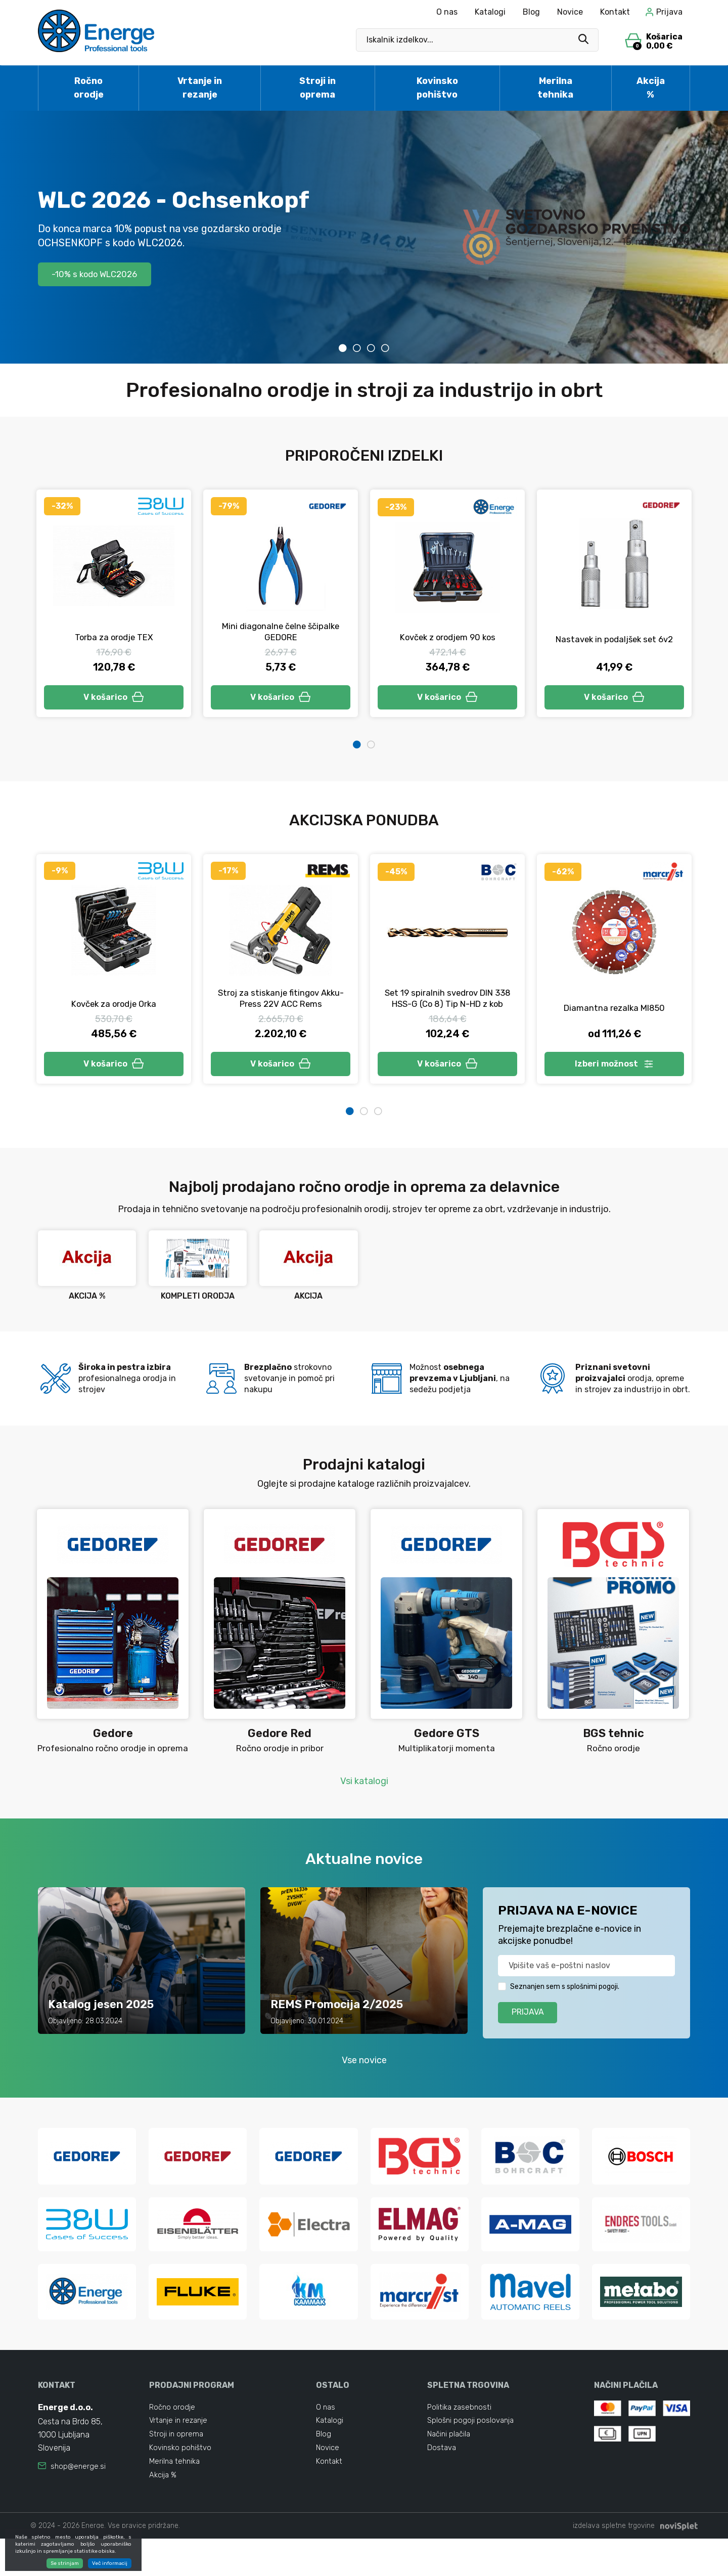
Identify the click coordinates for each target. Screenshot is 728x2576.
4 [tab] (385, 348)
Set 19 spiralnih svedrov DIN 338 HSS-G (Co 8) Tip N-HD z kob (447, 1007)
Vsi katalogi (364, 1799)
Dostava (442, 2481)
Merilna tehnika (555, 87)
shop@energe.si (79, 2495)
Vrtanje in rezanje (199, 87)
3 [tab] (371, 348)
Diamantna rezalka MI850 (614, 1011)
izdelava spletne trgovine (614, 2563)
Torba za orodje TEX (113, 637)
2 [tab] (357, 348)
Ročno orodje (89, 87)
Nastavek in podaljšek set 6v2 (614, 639)
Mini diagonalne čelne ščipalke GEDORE (280, 631)
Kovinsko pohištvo (437, 87)
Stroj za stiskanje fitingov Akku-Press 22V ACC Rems (280, 1013)
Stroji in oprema (317, 87)
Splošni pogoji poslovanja (472, 2451)
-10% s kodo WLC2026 (102, 274)
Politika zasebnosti (460, 2435)
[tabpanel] (364, 237)
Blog (531, 12)
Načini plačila (450, 2466)
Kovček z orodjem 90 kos (447, 637)
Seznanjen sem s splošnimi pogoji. (564, 2008)
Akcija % (650, 87)
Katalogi (490, 12)
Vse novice (364, 2086)
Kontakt (615, 12)
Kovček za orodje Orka (114, 1009)
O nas (447, 12)
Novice (570, 12)
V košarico (114, 698)
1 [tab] (343, 348)
